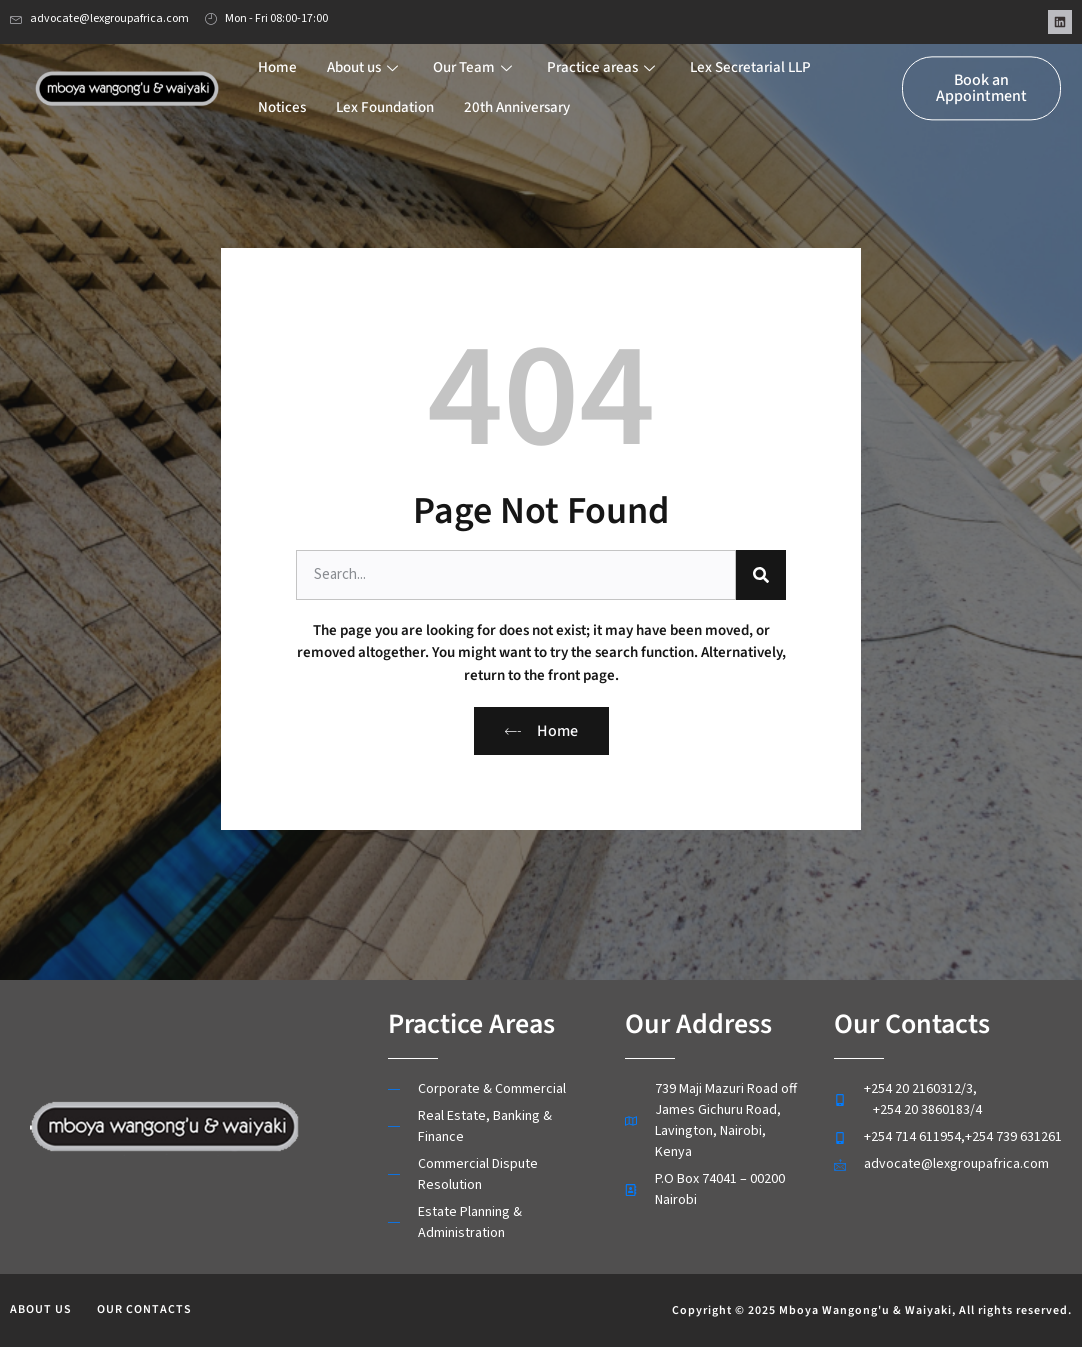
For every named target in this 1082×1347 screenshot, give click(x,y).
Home (277, 54)
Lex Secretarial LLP (750, 54)
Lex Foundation (385, 94)
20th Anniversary (517, 94)
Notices (282, 94)
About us (365, 54)
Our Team (475, 54)
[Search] (761, 575)
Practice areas (603, 54)
